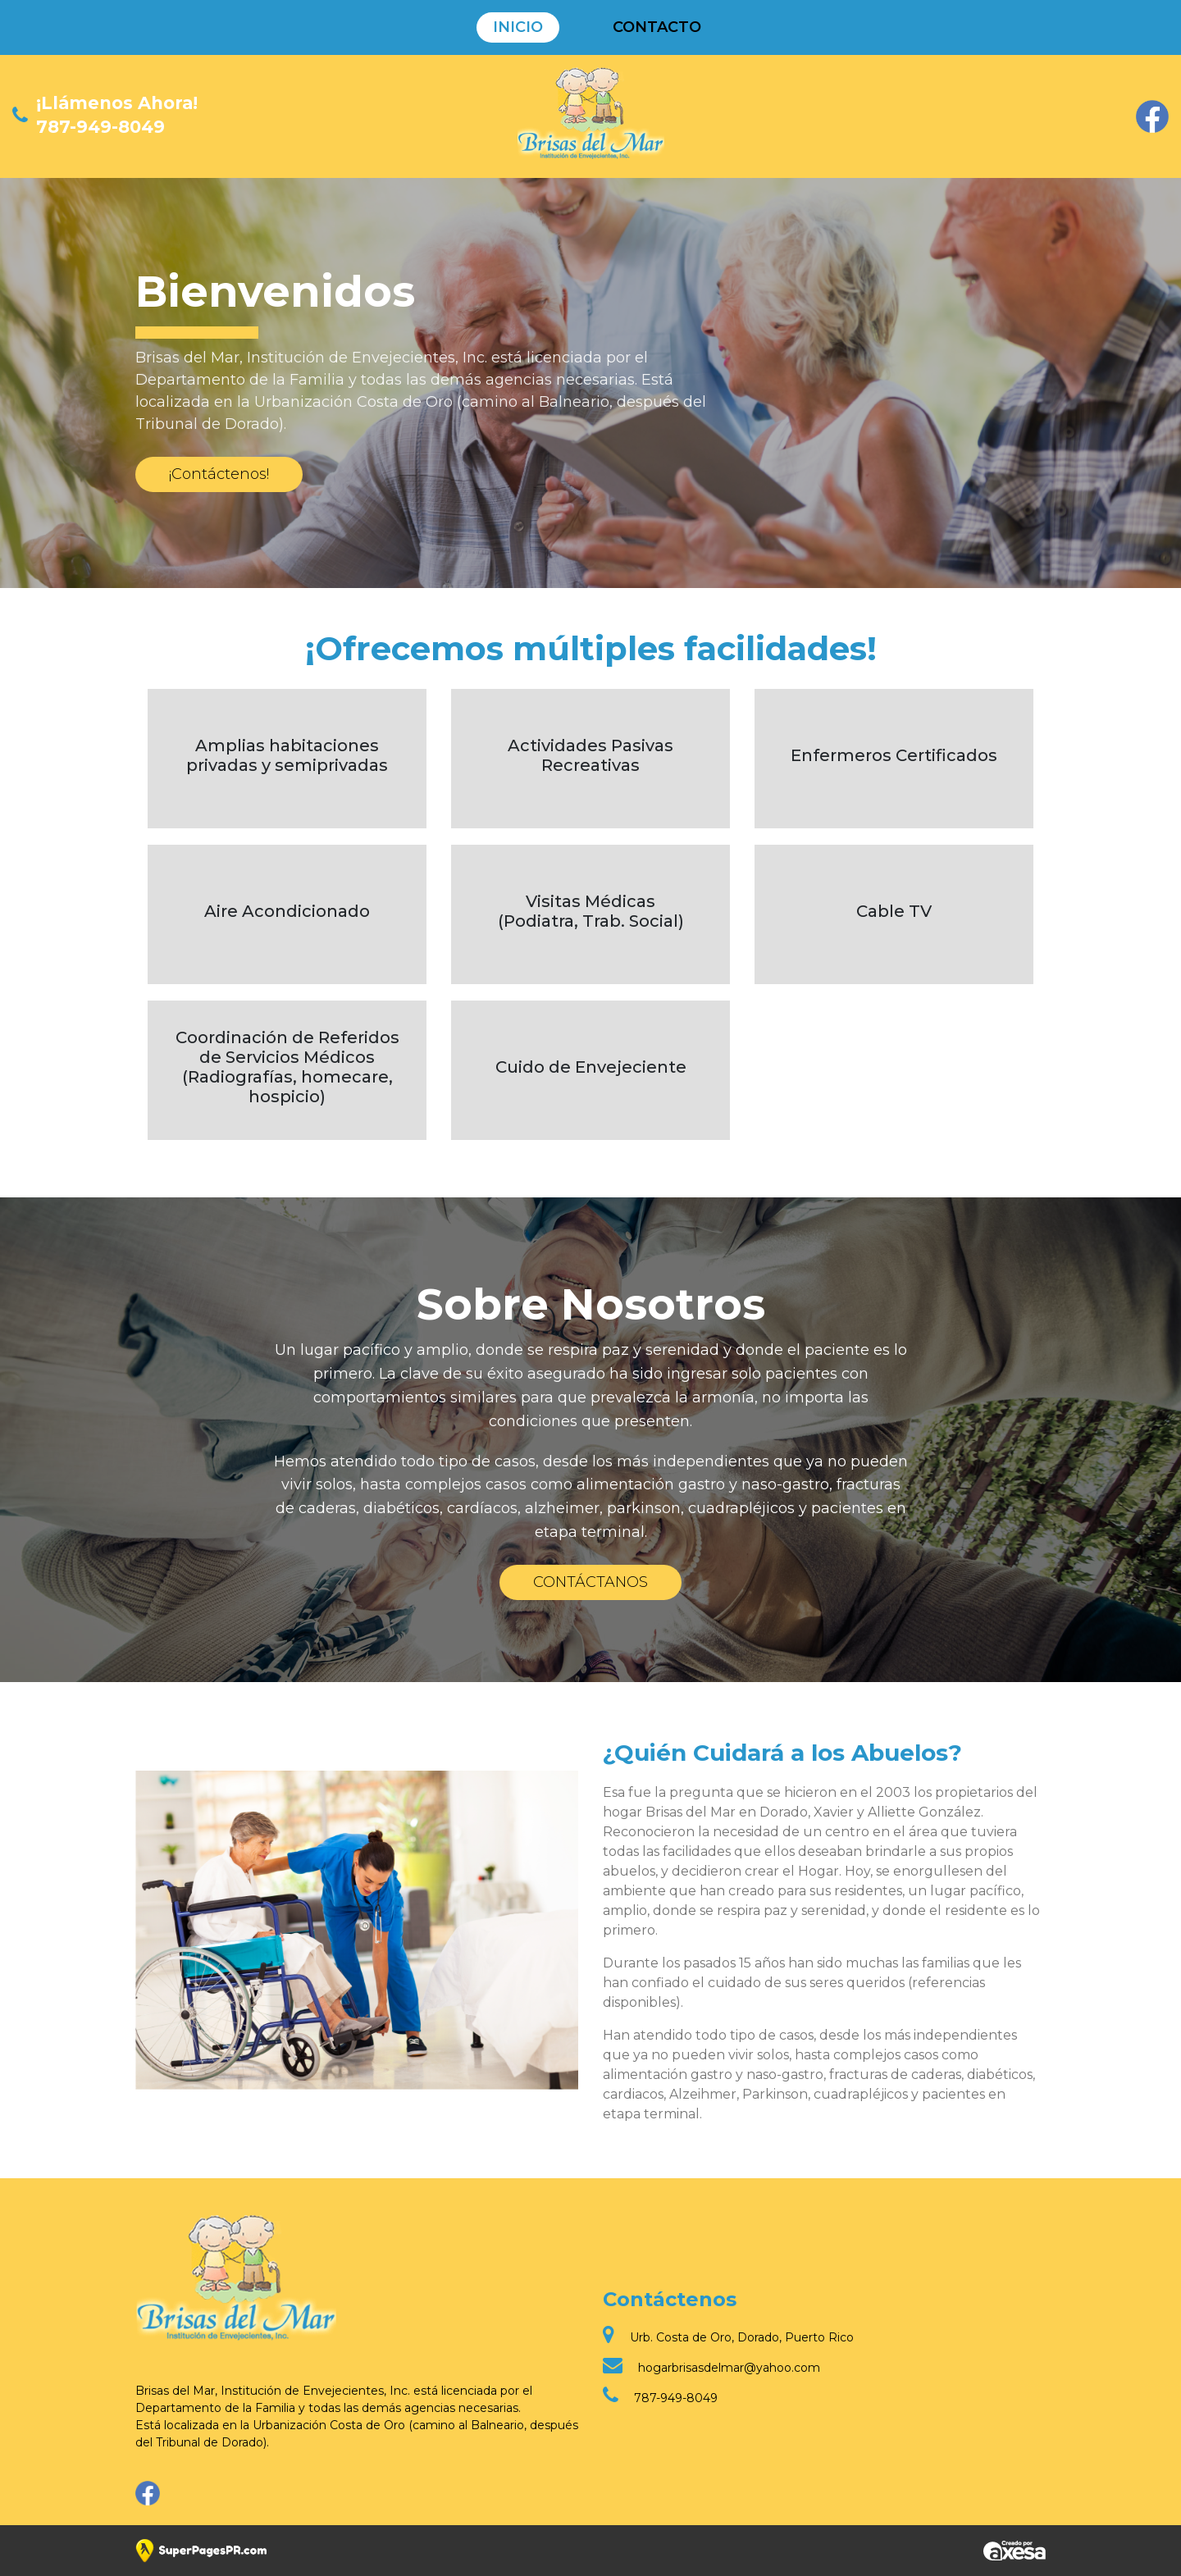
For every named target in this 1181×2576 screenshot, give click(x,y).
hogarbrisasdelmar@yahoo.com (729, 2367)
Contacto (657, 27)
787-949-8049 (100, 126)
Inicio (518, 27)
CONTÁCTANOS (590, 1582)
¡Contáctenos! (219, 474)
